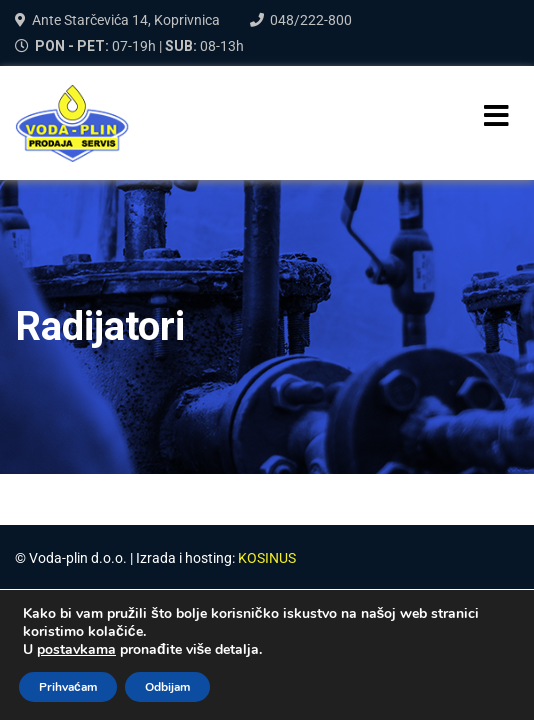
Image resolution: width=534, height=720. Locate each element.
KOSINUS (267, 558)
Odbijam (167, 687)
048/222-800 (311, 20)
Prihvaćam (68, 687)
